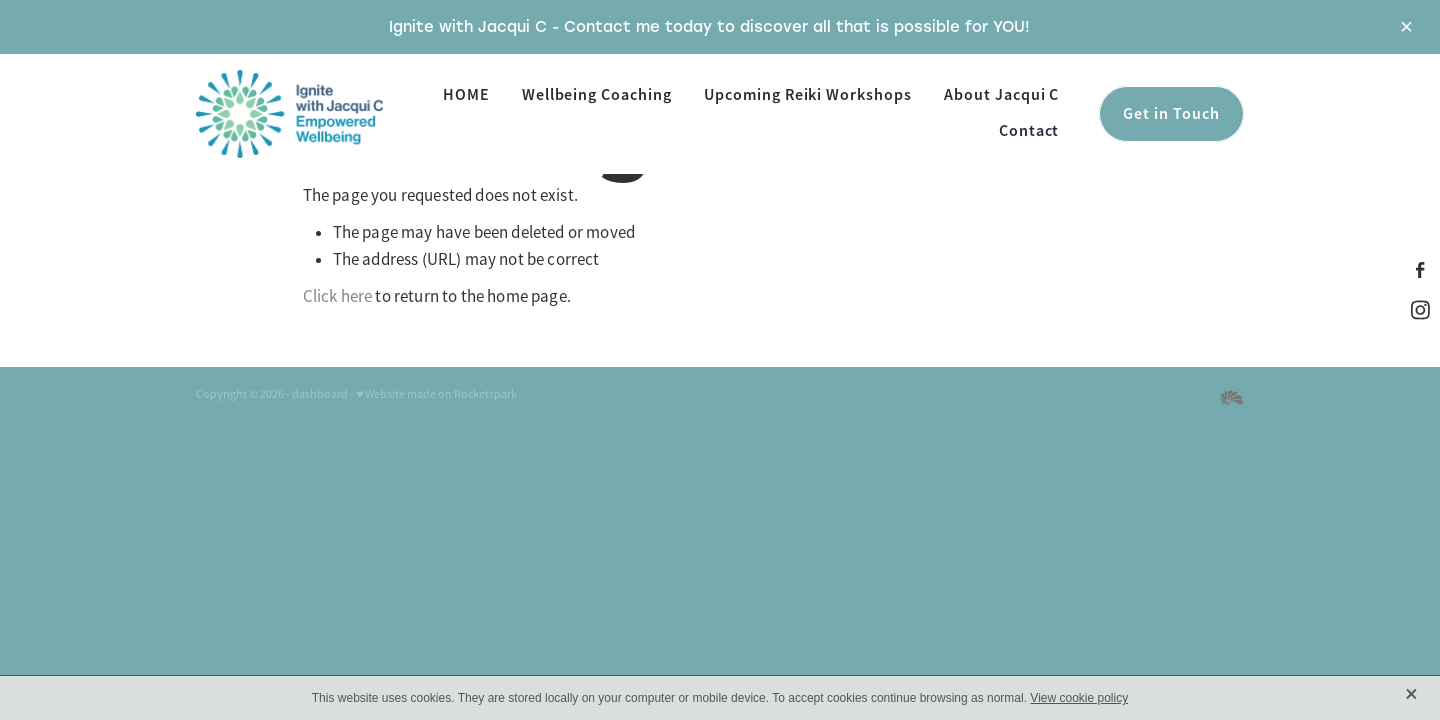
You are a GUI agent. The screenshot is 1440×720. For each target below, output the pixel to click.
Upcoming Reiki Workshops (808, 94)
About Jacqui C (1001, 94)
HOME (466, 94)
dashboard (320, 394)
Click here (338, 296)
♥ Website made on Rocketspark (436, 394)
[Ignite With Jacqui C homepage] (301, 114)
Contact (1029, 130)
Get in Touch (1171, 113)
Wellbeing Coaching (597, 94)
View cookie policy (1079, 698)
